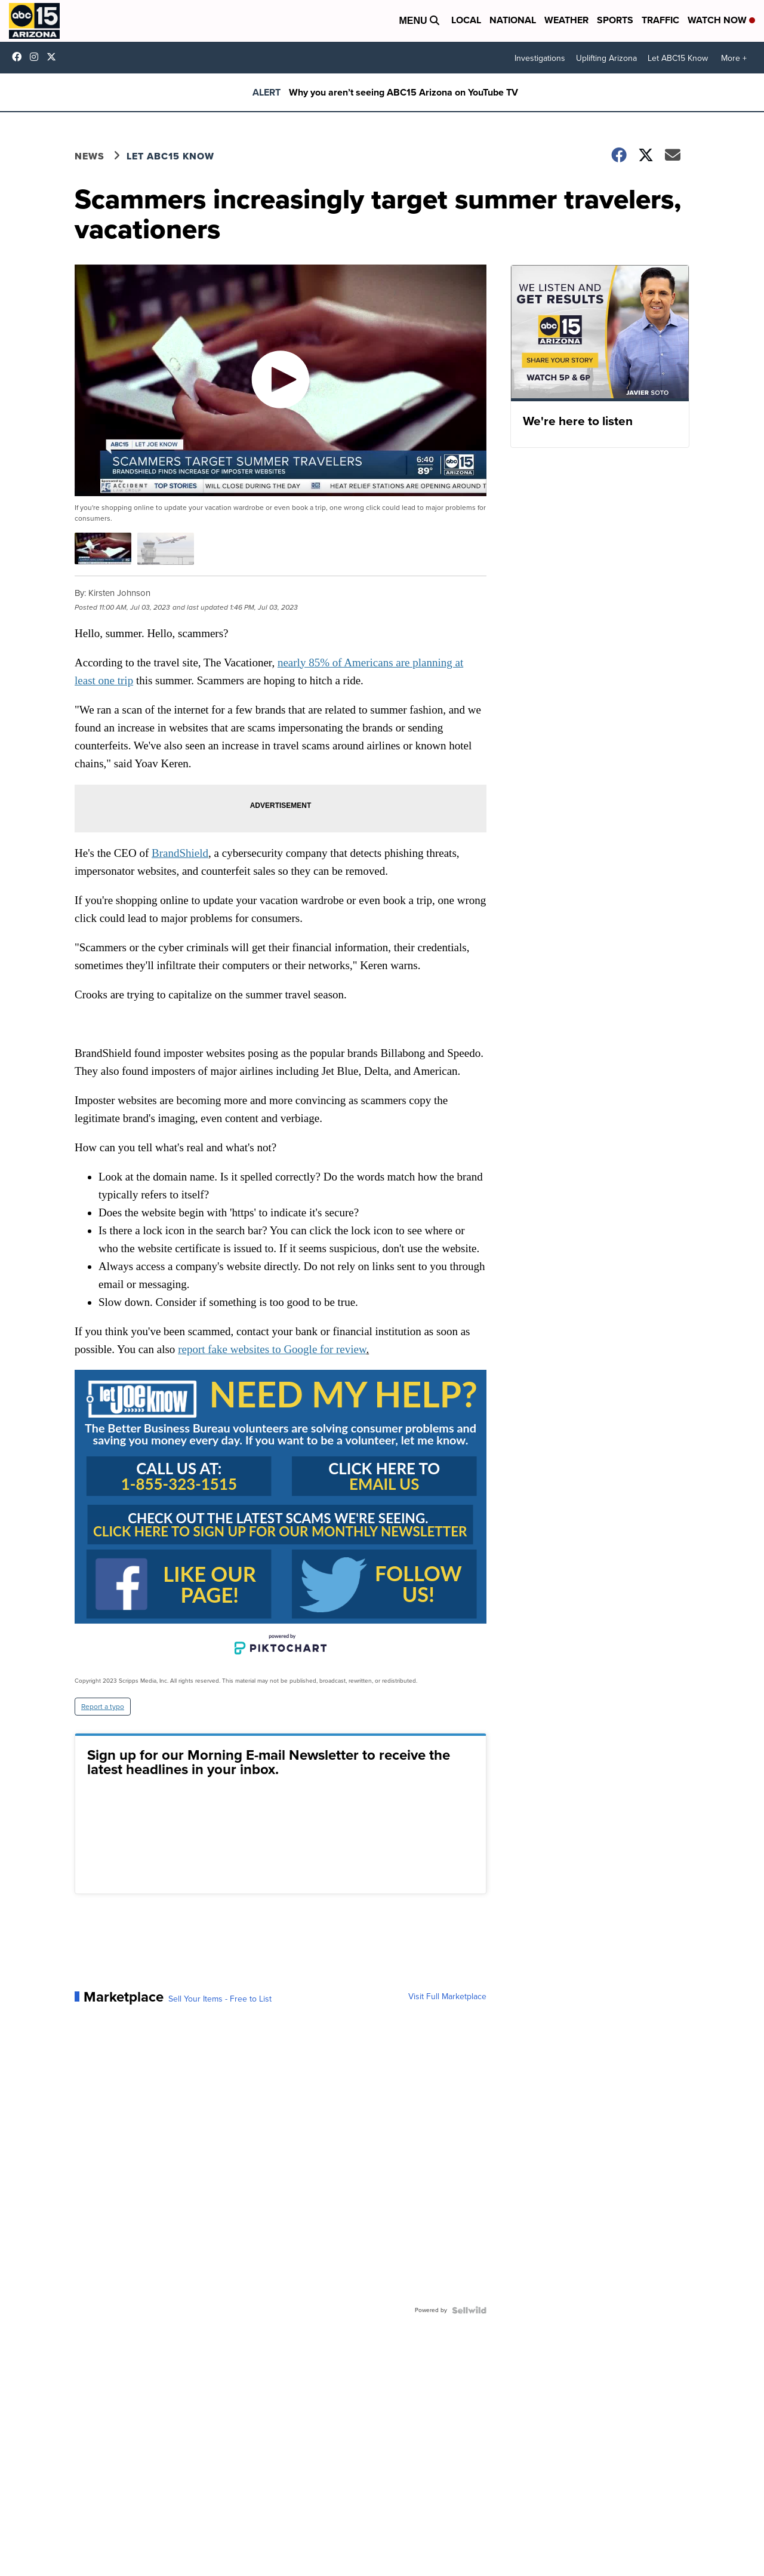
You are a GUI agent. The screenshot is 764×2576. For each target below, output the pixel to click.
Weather (566, 20)
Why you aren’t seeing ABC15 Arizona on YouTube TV (403, 92)
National (512, 20)
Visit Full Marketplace (447, 1997)
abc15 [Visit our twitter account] (54, 57)
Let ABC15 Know (678, 58)
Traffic (660, 20)
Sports (615, 20)
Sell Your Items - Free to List (220, 1999)
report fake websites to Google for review (272, 1349)
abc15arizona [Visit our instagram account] (37, 57)
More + (734, 58)
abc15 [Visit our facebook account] (19, 57)
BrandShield (180, 853)
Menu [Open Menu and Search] (419, 21)
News (89, 156)
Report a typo (102, 1706)
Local (466, 20)
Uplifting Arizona (606, 58)
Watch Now (721, 20)
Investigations (540, 58)
